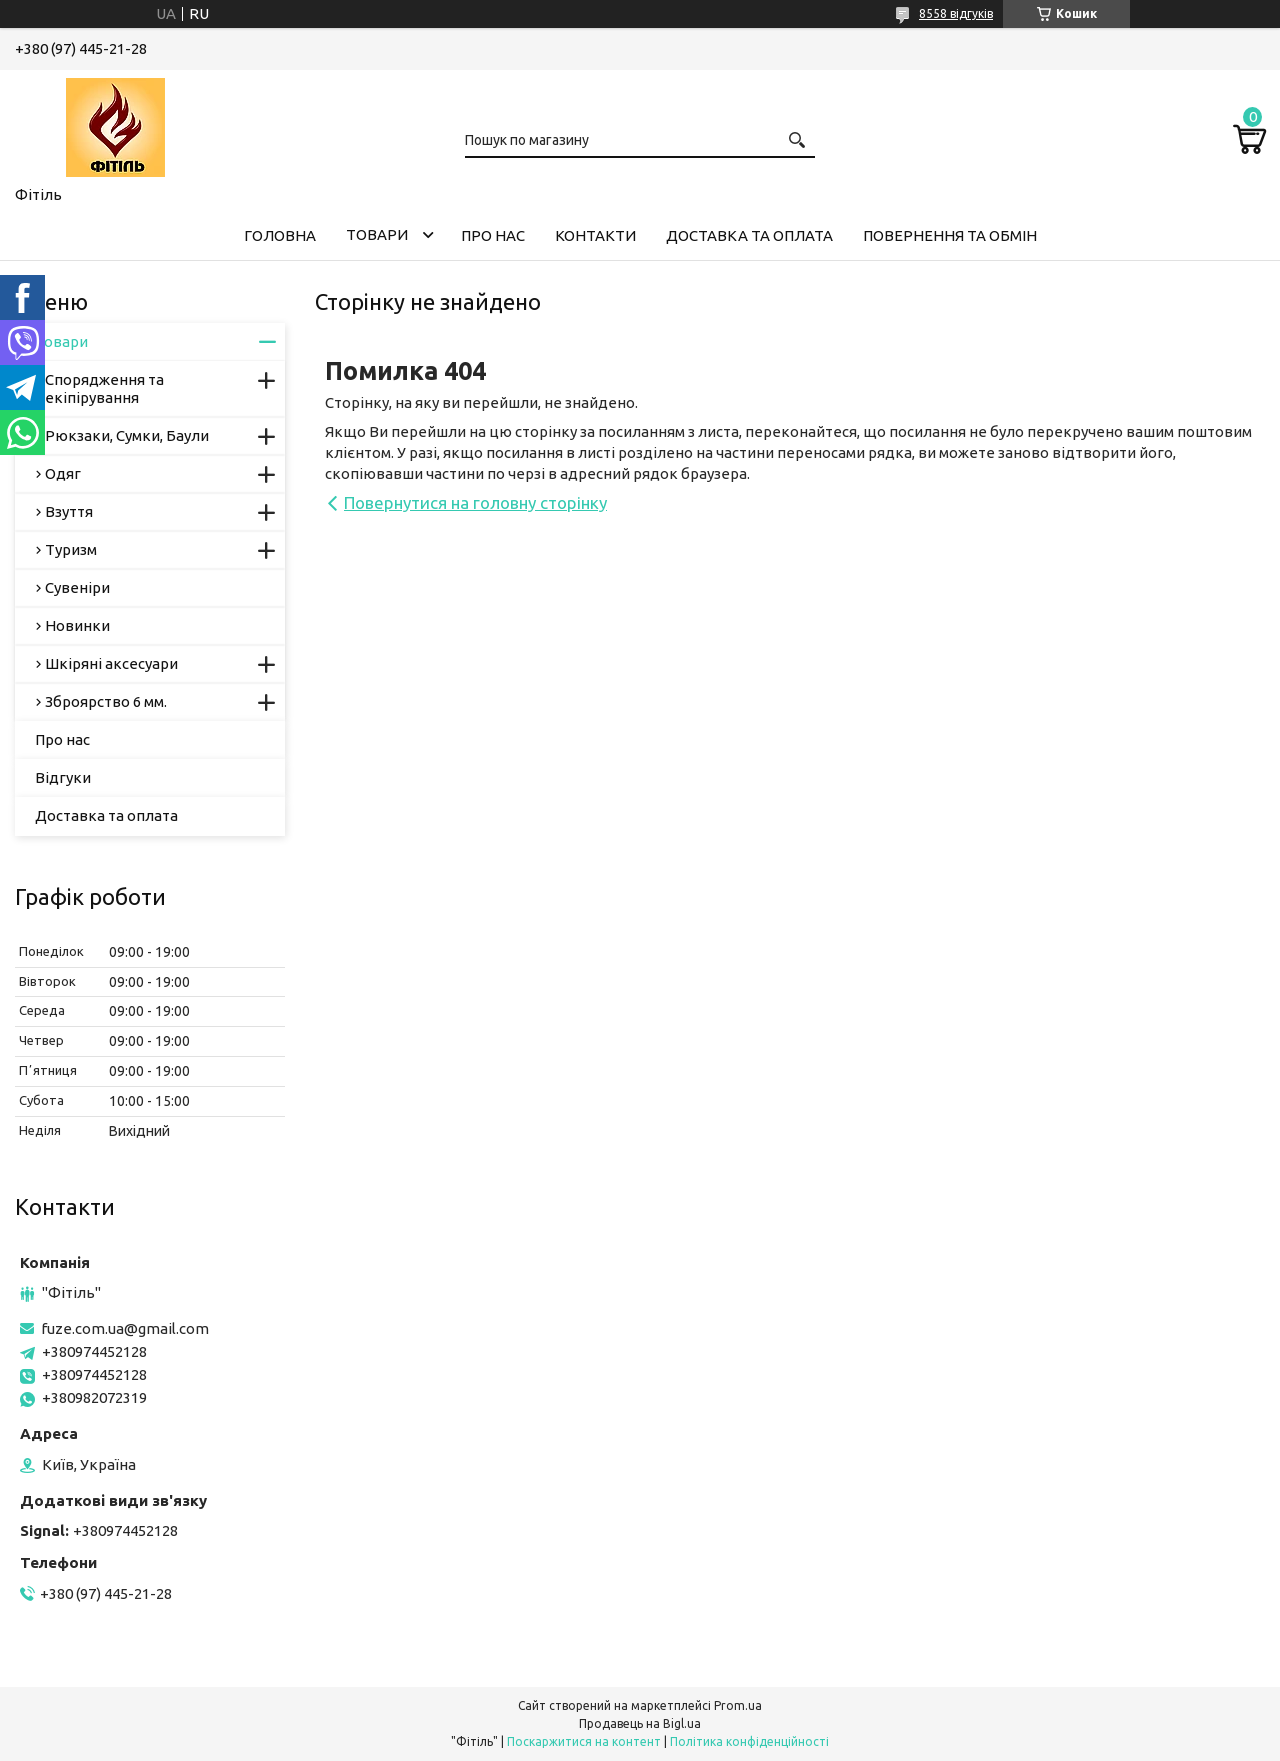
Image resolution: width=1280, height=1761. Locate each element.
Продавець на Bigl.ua (640, 1723)
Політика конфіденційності (749, 1741)
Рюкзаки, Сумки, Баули (127, 435)
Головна (280, 235)
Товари (377, 234)
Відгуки (63, 777)
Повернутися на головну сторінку (475, 502)
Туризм (71, 549)
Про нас (493, 235)
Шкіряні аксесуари (111, 663)
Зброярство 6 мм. (106, 701)
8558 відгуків (956, 13)
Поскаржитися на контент (584, 1741)
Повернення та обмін (950, 235)
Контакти (595, 235)
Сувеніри (77, 587)
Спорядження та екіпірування (104, 388)
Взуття (69, 511)
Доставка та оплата (749, 235)
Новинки (77, 625)
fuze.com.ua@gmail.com (125, 1328)
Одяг (63, 473)
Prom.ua (738, 1705)
